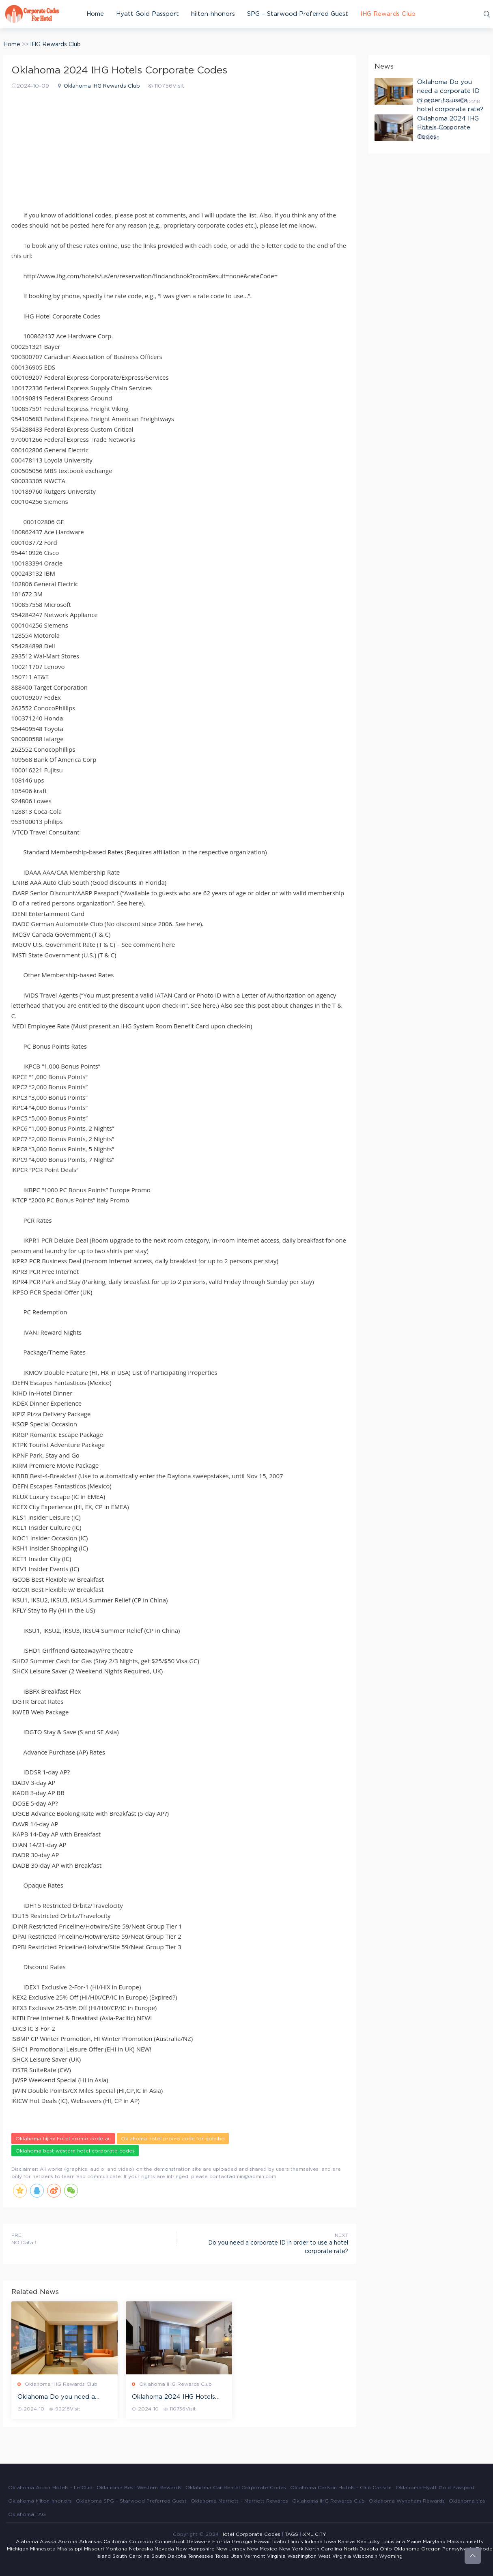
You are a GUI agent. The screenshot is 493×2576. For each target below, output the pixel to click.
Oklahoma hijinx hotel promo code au (63, 2138)
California (115, 2541)
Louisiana (393, 2541)
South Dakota (168, 2556)
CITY (320, 2534)
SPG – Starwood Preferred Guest (297, 14)
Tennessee (200, 2556)
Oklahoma (407, 2548)
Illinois (295, 2541)
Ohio (386, 2548)
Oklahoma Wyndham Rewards (407, 2501)
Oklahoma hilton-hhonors (40, 2501)
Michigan (17, 2548)
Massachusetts (465, 2541)
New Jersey (230, 2548)
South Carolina (131, 2556)
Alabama (27, 2541)
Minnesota (43, 2548)
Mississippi (69, 2548)
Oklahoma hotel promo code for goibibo (173, 2138)
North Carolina (323, 2548)
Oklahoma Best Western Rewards (139, 2487)
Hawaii (262, 2541)
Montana (116, 2548)
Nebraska (141, 2548)
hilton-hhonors (213, 14)
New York (291, 2548)
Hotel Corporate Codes (250, 2534)
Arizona (68, 2541)
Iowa (330, 2541)
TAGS (291, 2534)
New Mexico (262, 2548)
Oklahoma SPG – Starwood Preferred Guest (131, 2501)
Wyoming (391, 2556)
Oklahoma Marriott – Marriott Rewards (239, 2501)
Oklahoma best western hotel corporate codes (75, 2150)
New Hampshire (195, 2548)
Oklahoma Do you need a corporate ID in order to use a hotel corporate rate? (63, 2397)
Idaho (279, 2541)
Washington (301, 2556)
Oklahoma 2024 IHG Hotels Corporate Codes (173, 2397)
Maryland (434, 2541)
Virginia (276, 2556)
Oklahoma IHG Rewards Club (102, 86)
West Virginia (334, 2556)
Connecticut (170, 2541)
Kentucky (368, 2541)
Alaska (48, 2541)
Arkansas (90, 2541)
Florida (221, 2541)
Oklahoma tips (467, 2501)
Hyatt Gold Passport (147, 14)
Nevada (164, 2548)
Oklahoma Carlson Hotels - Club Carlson (341, 2487)
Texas (222, 2556)
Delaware (199, 2541)
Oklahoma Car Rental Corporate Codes (235, 2487)
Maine (414, 2541)
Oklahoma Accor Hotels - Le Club (50, 2487)
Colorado (141, 2541)
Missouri (94, 2548)
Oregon (431, 2548)
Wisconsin (365, 2556)
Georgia (242, 2541)
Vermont (254, 2556)
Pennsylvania (458, 2548)
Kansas (346, 2541)
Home (95, 14)
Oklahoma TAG (27, 2514)
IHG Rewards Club (387, 14)
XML (308, 2534)
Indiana (314, 2541)
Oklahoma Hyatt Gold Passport (435, 2487)
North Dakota (361, 2548)
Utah (236, 2556)
